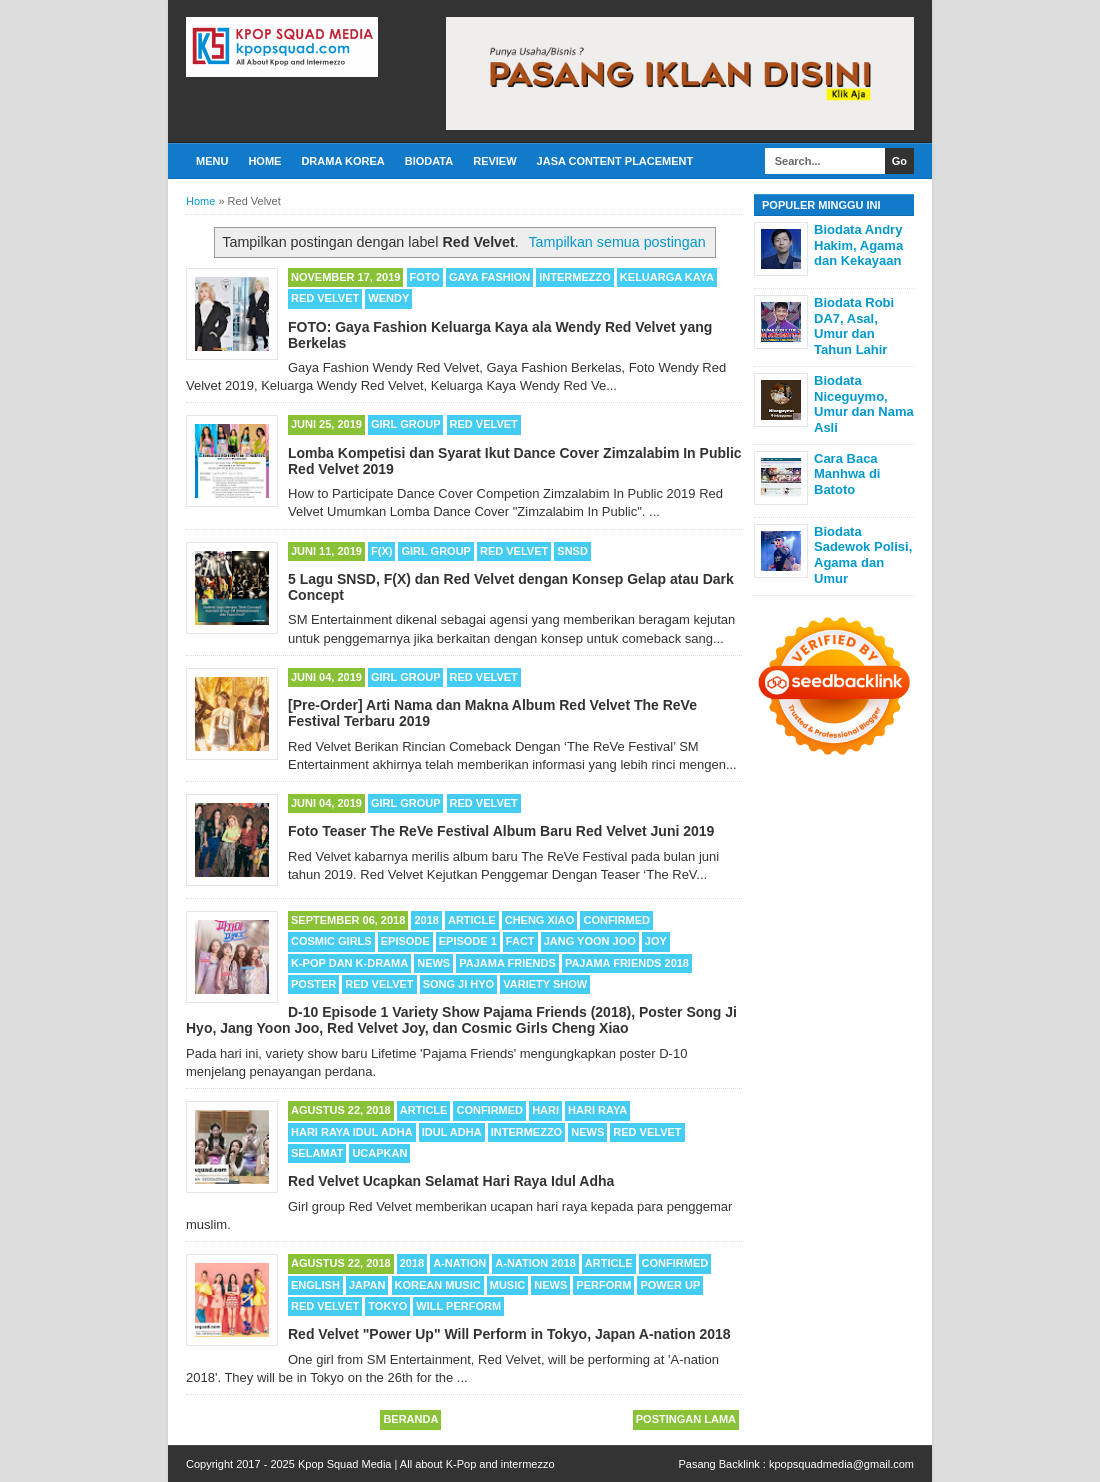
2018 (426, 920)
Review (494, 161)
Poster (313, 984)
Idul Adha (452, 1132)
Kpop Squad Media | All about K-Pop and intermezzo (426, 1464)
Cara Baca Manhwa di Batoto (847, 474)
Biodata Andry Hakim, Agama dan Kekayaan (858, 245)
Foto (425, 277)
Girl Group (405, 424)
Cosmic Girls (331, 941)
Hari (545, 1110)
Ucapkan (379, 1153)
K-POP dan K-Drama (349, 963)
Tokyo (387, 1306)
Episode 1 (468, 941)
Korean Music (438, 1285)
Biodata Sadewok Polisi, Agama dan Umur (863, 555)
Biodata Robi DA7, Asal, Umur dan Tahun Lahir (854, 326)
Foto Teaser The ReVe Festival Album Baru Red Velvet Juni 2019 (501, 831)
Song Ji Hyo (459, 984)
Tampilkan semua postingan (616, 242)
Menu (212, 161)
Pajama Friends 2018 (627, 963)
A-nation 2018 (535, 1263)
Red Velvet (325, 298)
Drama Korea (342, 161)
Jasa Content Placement (615, 161)
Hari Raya (597, 1110)
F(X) (381, 551)
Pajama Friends (507, 963)
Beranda (410, 1419)
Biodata (429, 161)
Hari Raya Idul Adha (352, 1132)
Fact (520, 941)
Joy (656, 941)
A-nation (459, 1263)
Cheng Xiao (540, 920)
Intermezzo (575, 277)
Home (264, 161)
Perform (603, 1285)
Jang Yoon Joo (590, 941)
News (433, 963)
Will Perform (458, 1306)
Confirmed (616, 920)
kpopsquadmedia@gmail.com (841, 1464)
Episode (405, 941)
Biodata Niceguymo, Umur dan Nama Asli (864, 404)
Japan (367, 1285)
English (315, 1285)
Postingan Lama (686, 1419)
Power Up (670, 1285)
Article (472, 920)
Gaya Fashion (489, 277)
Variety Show (545, 984)
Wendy (388, 298)
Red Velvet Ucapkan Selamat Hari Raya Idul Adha (451, 1181)
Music (507, 1285)
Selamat (317, 1153)
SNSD (572, 551)
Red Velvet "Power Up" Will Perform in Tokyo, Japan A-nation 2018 (509, 1334)
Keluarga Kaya (667, 277)
